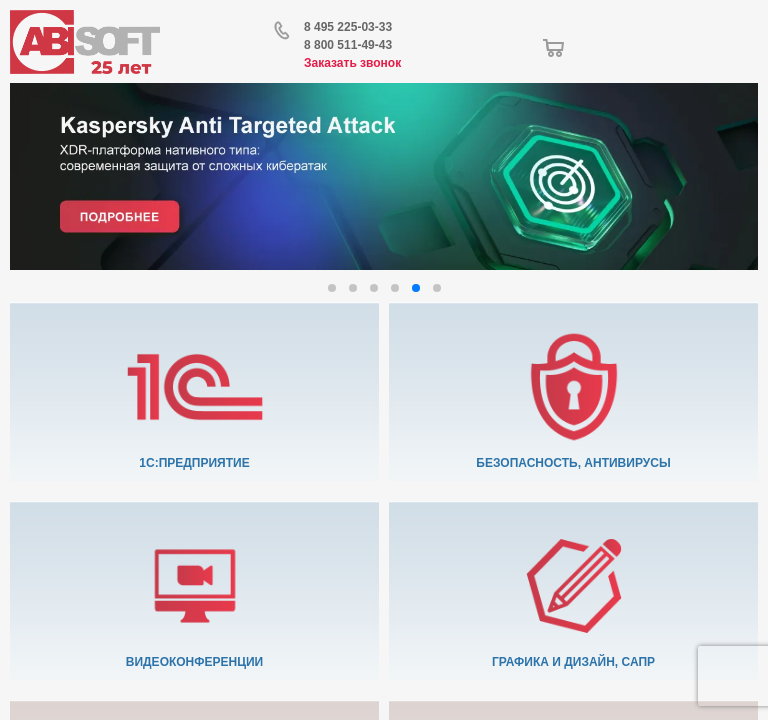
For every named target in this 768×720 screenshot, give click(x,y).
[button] (332, 288)
